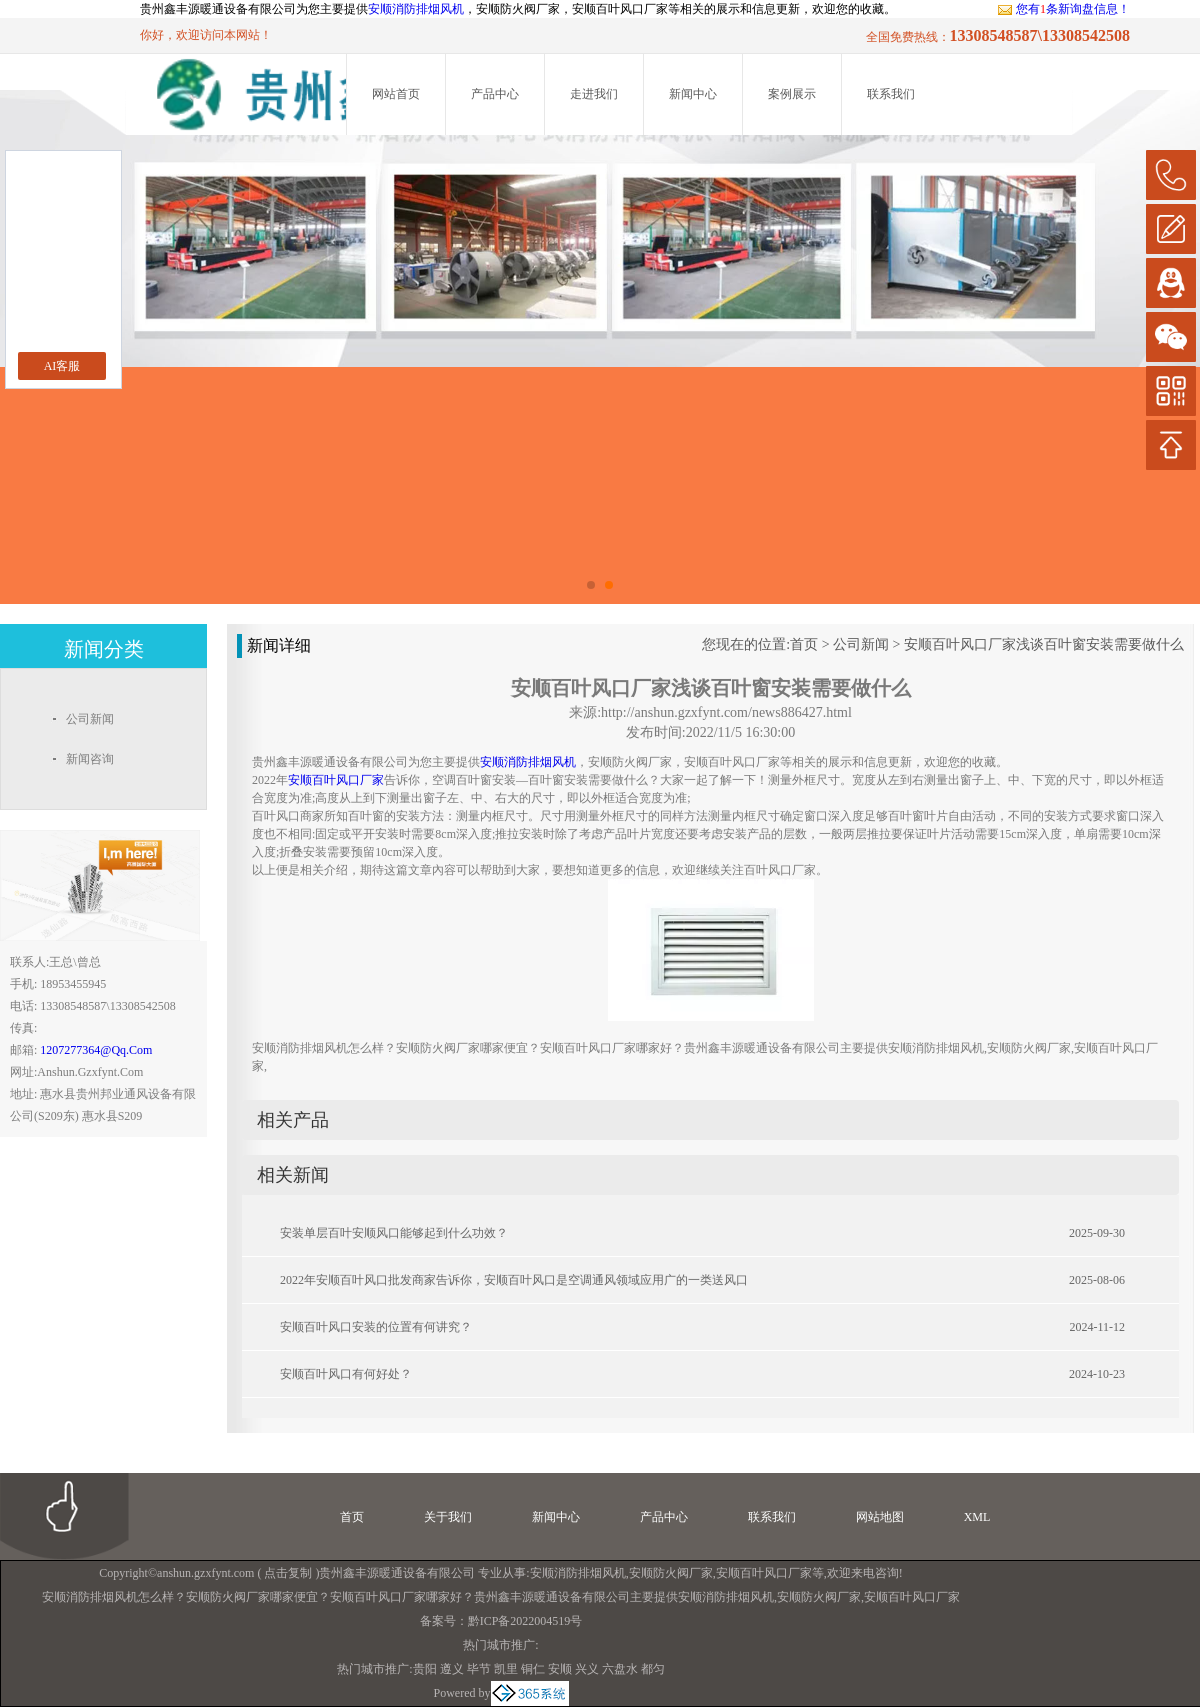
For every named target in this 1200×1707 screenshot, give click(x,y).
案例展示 (792, 94)
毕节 (479, 1669)
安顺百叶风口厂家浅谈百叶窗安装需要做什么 (1044, 644)
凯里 (506, 1669)
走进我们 (594, 94)
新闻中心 (693, 94)
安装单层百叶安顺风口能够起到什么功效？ (394, 1233)
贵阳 (425, 1669)
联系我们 (891, 94)
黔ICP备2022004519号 (525, 1621)
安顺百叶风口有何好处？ (346, 1374)
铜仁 (533, 1669)
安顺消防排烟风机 (416, 9)
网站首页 (396, 94)
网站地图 (880, 1517)
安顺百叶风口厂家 (764, 1573)
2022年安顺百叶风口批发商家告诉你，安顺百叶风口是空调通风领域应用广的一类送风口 (514, 1280)
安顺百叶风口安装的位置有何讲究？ (376, 1327)
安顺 (560, 1669)
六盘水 (620, 1669)
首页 (804, 644)
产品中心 (495, 94)
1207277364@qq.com (96, 1050)
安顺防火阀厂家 (671, 1573)
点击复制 (288, 1573)
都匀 (653, 1669)
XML (977, 1517)
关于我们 (448, 1517)
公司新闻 (861, 644)
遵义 (452, 1669)
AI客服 (62, 366)
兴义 (587, 1669)
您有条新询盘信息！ (1063, 9)
